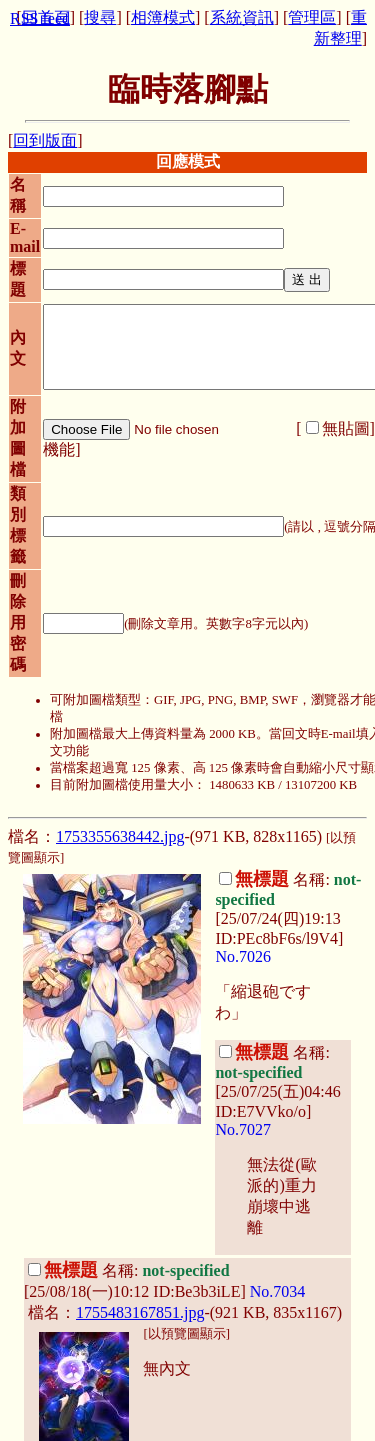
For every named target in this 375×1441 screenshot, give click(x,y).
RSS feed (40, 18)
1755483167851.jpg (140, 1312)
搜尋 (100, 17)
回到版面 (45, 140)
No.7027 (243, 1129)
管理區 (312, 17)
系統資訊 (242, 17)
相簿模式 (163, 17)
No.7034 (278, 1291)
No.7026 (243, 956)
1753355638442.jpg (120, 836)
